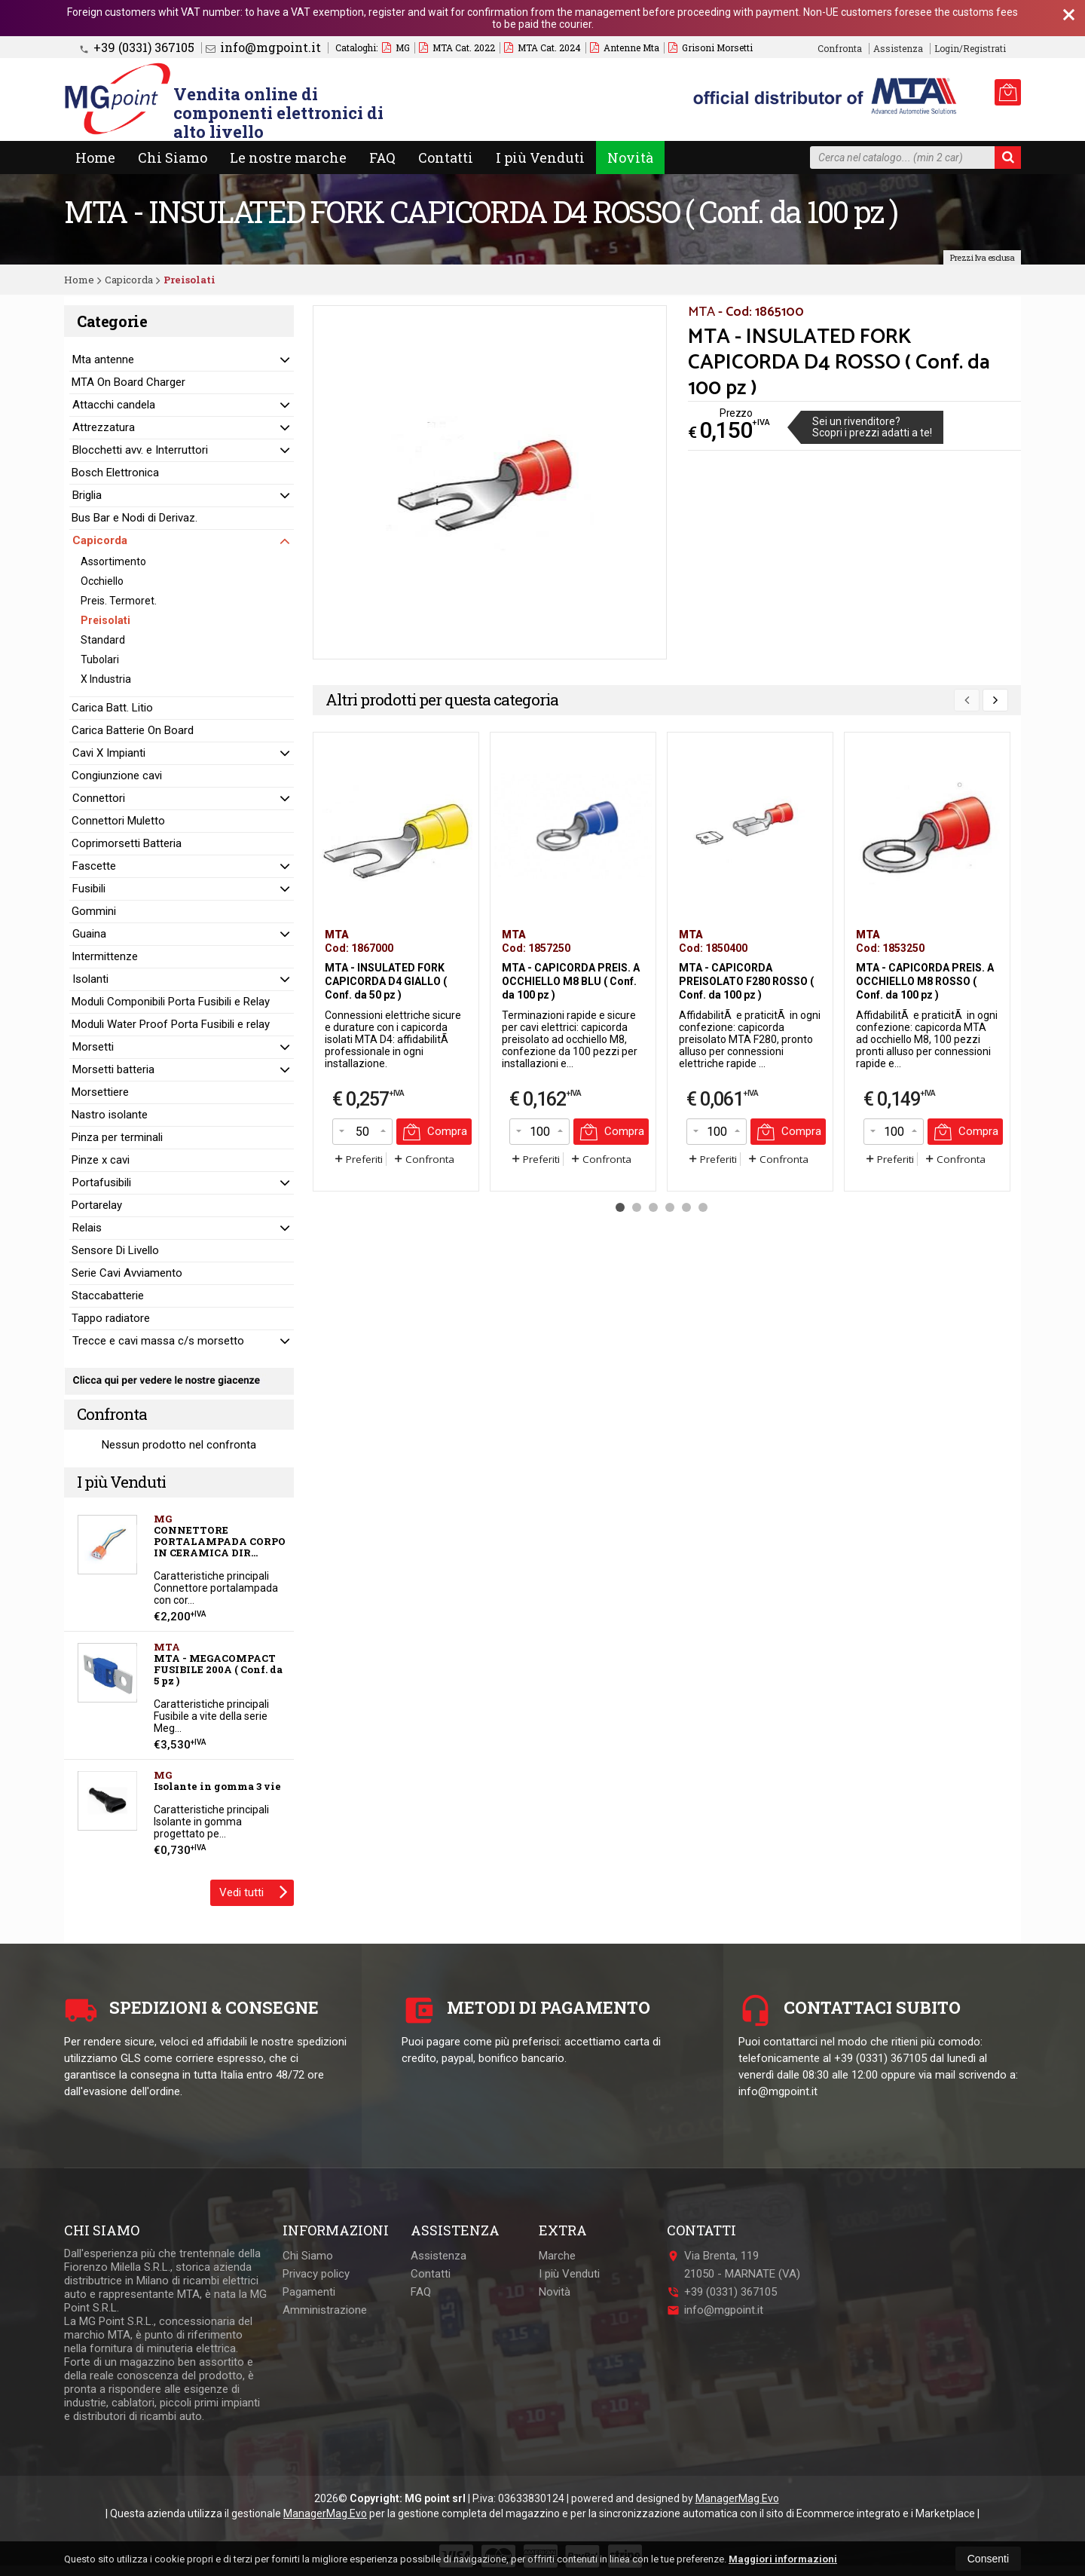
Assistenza (898, 48)
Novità (630, 157)
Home (95, 157)
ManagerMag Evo (737, 2498)
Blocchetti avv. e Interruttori (140, 450)
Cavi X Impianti (108, 753)
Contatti (445, 157)
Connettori (98, 798)
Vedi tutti (253, 1891)
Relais (87, 1227)
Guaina (89, 934)
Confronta (423, 1159)
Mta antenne (103, 359)
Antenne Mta (624, 47)
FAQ (382, 157)
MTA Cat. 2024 (542, 47)
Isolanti (90, 979)
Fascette (94, 866)
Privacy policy (316, 2274)
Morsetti (93, 1047)
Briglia (87, 495)
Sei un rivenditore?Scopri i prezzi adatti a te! (872, 427)
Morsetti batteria (113, 1069)
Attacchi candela (113, 404)
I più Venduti (540, 157)
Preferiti (357, 1159)
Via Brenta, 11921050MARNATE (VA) (733, 2265)
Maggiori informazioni (783, 2559)
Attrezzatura (103, 427)
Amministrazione (325, 2310)
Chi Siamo (172, 157)
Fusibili (88, 888)
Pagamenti (309, 2292)
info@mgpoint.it (263, 47)
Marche (557, 2255)
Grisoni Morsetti (710, 47)
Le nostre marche (288, 157)
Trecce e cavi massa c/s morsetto (158, 1341)
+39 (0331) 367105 (136, 47)
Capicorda (99, 540)
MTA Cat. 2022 (457, 47)
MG (396, 47)
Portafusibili (101, 1182)
